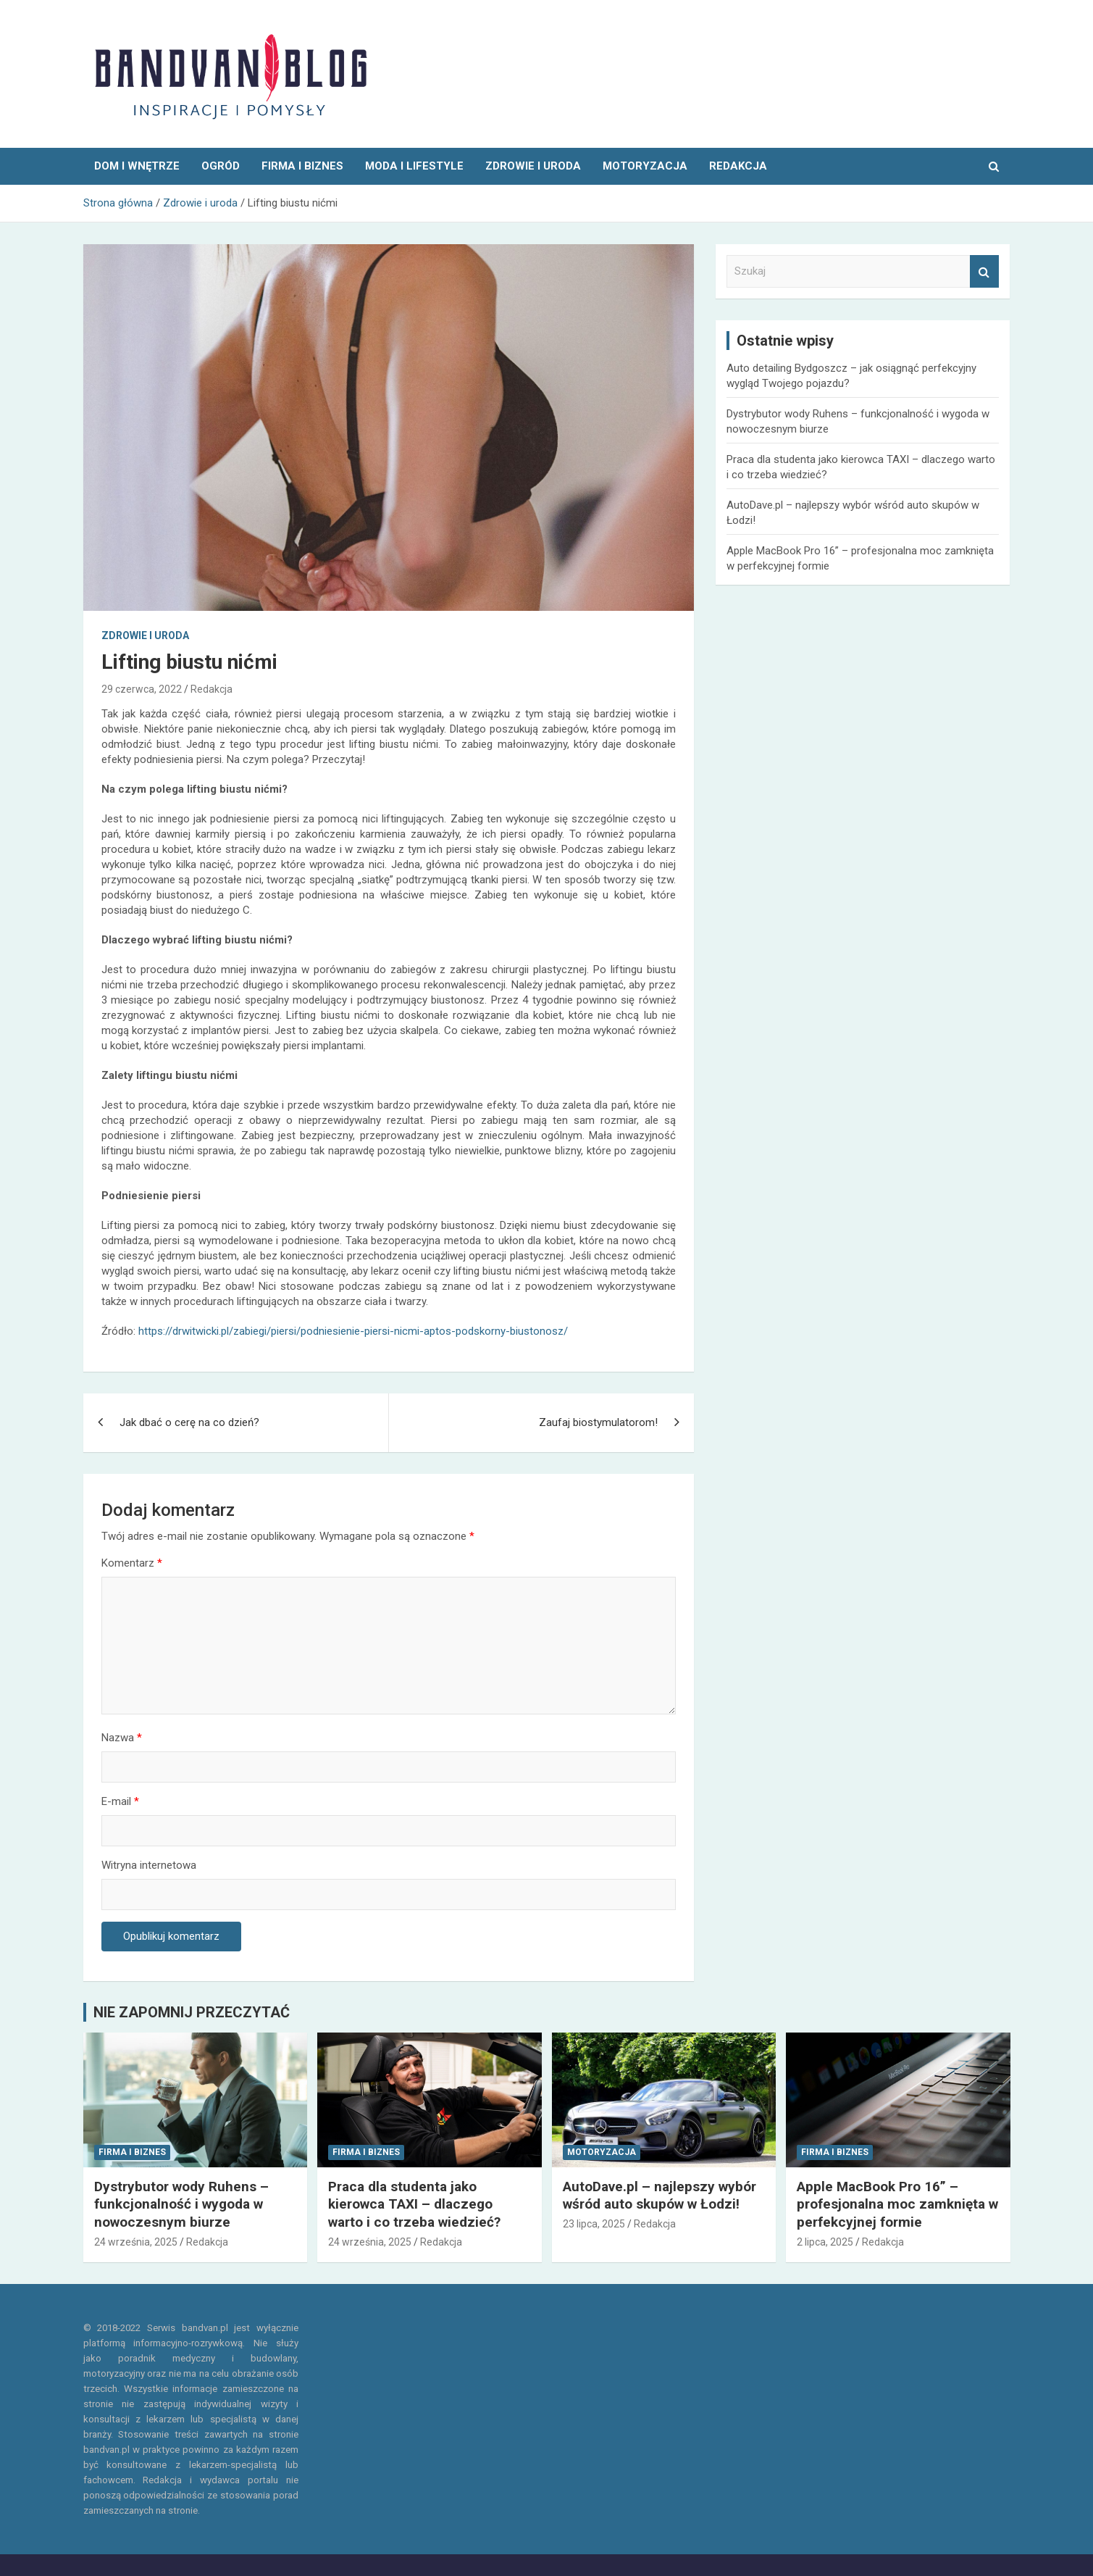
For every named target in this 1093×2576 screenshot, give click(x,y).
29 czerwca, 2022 (141, 689)
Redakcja (211, 689)
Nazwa (121, 1737)
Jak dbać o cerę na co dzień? (189, 1422)
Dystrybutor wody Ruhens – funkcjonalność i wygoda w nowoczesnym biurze (181, 2204)
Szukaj (984, 271)
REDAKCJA (738, 165)
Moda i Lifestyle (414, 165)
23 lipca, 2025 (594, 2224)
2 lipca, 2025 (825, 2242)
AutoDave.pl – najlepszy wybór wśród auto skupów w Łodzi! (659, 2195)
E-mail (120, 1801)
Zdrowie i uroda (533, 165)
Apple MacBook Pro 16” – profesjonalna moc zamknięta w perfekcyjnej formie (897, 2204)
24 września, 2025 (135, 2242)
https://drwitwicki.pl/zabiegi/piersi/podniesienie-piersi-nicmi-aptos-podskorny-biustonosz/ (353, 1331)
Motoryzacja (645, 165)
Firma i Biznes (302, 165)
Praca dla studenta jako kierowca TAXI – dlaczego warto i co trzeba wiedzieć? (414, 2204)
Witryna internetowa (148, 1865)
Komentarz (131, 1563)
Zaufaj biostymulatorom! (598, 1422)
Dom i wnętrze (137, 165)
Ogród (220, 165)
